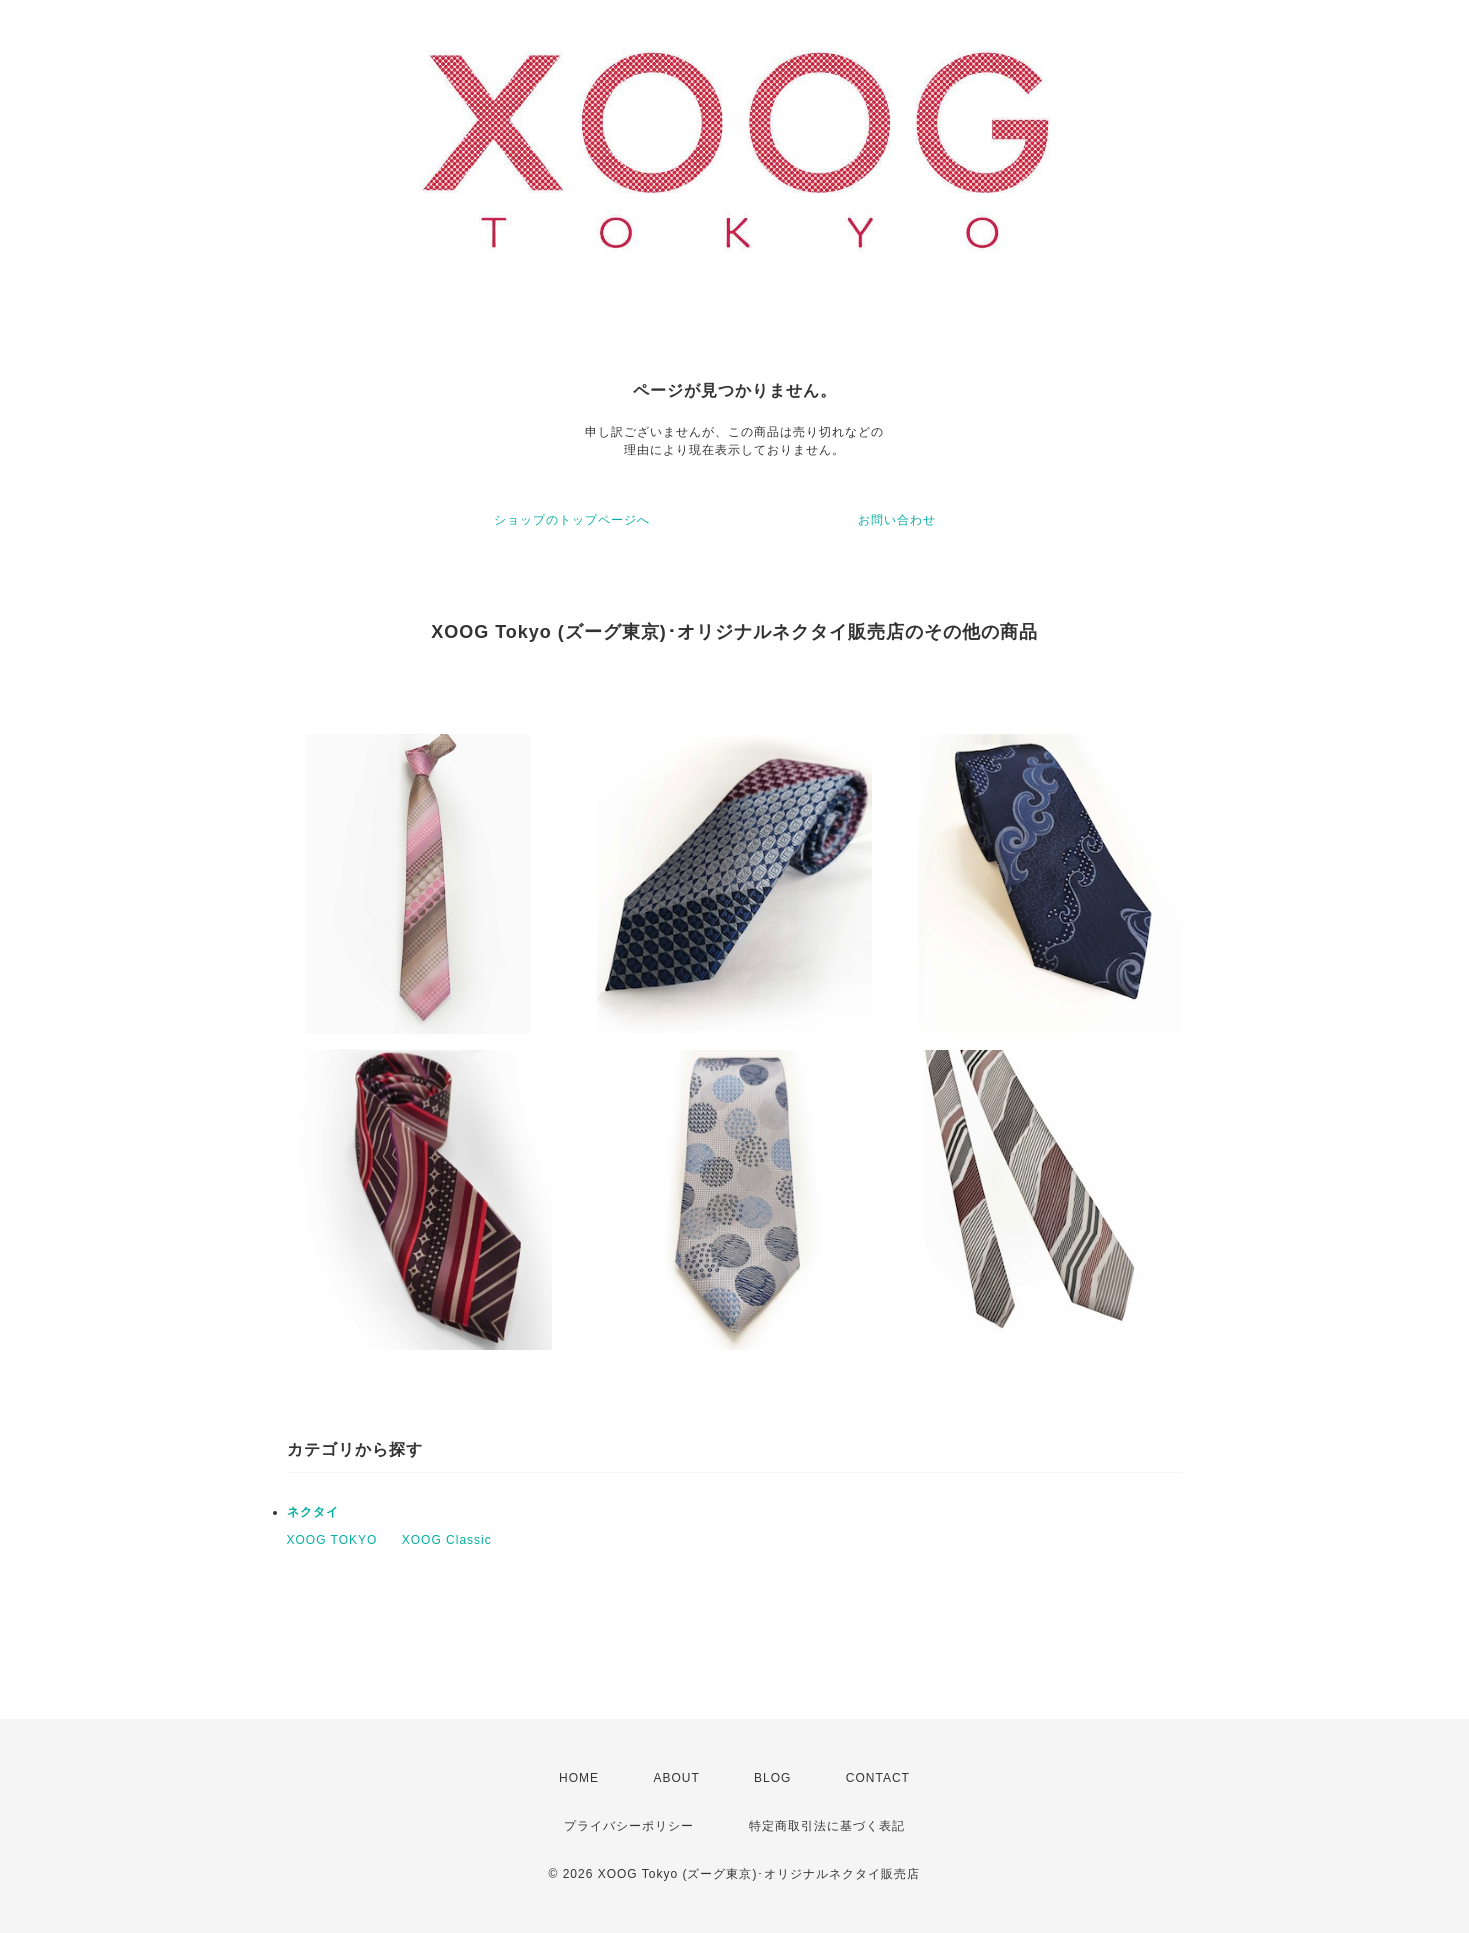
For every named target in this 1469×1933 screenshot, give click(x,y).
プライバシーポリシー (629, 1826)
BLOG (772, 1778)
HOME (579, 1778)
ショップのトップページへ (572, 520)
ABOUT (676, 1778)
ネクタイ (313, 1512)
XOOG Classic (447, 1540)
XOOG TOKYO (332, 1540)
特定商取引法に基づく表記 (827, 1826)
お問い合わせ (897, 520)
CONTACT (878, 1778)
